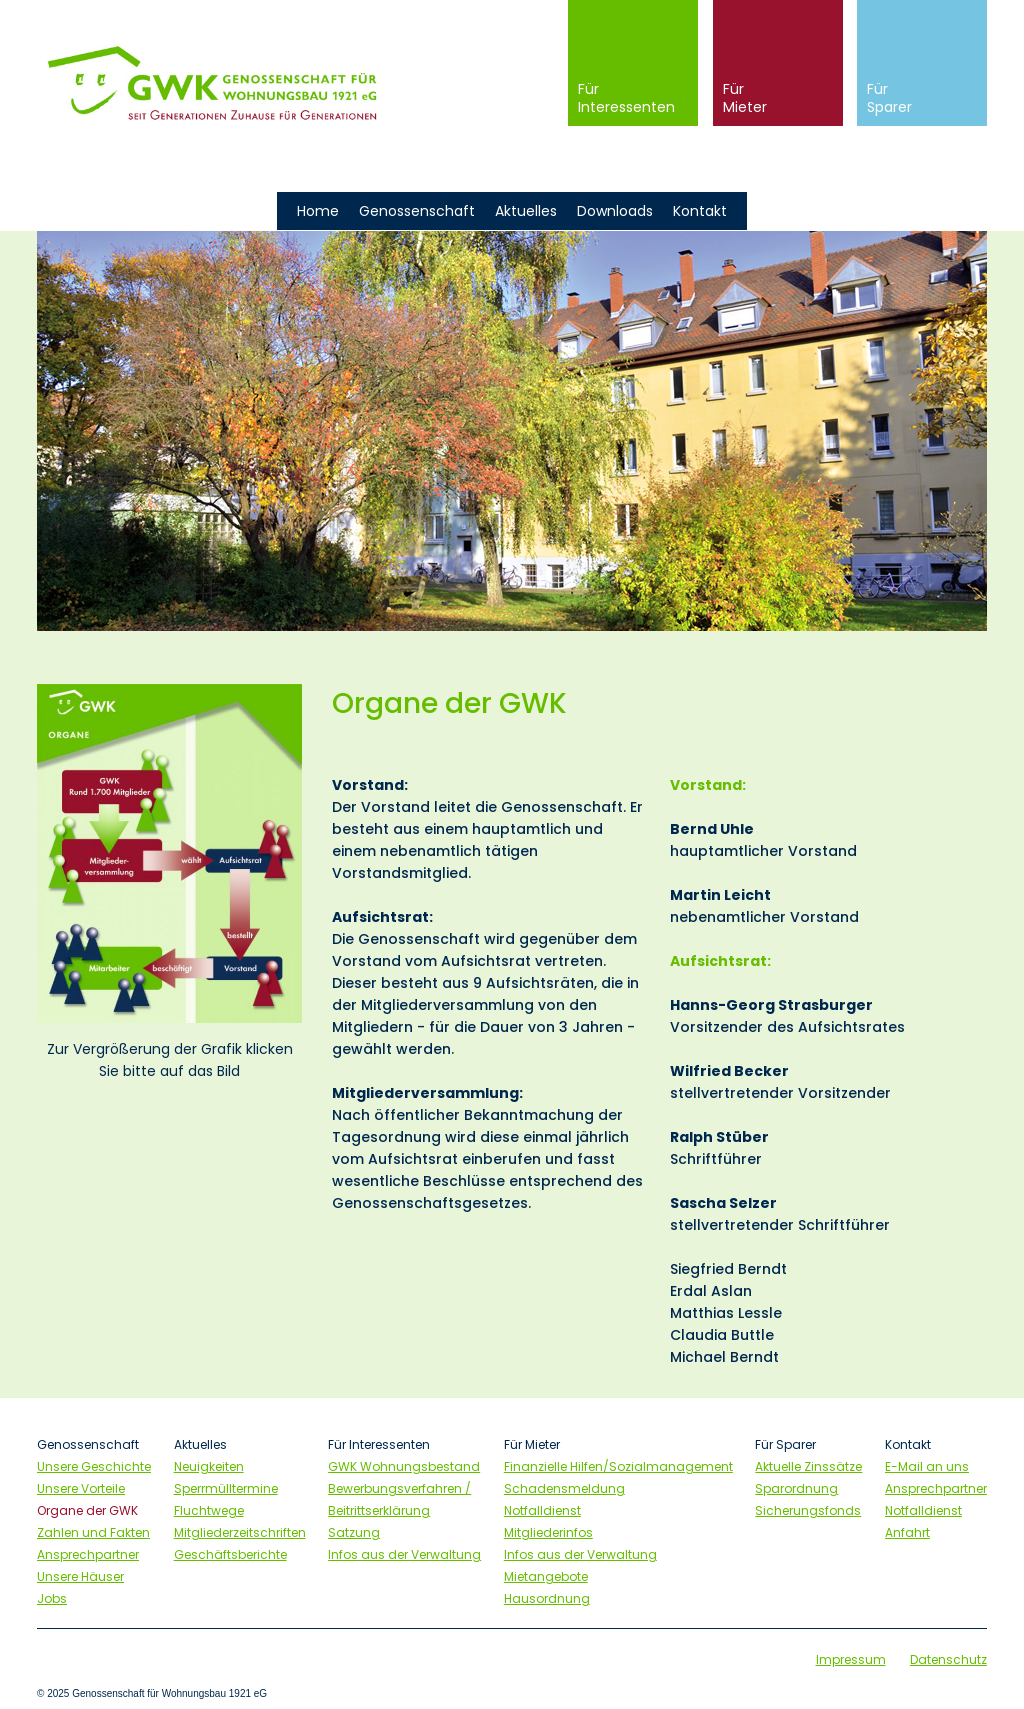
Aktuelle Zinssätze (808, 1466)
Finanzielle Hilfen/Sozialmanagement (618, 1466)
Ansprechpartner (88, 1554)
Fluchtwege (209, 1510)
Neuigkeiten (209, 1466)
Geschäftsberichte (230, 1554)
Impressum (851, 1659)
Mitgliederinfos (548, 1532)
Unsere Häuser (80, 1576)
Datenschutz (948, 1659)
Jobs (52, 1598)
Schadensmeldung (564, 1488)
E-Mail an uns (927, 1466)
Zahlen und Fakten (93, 1532)
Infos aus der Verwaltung (404, 1554)
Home (318, 211)
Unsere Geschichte (94, 1466)
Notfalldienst (542, 1510)
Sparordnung (796, 1488)
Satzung (354, 1532)
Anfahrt (907, 1532)
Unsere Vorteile (81, 1488)
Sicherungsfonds (808, 1510)
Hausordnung (547, 1598)
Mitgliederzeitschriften (240, 1532)
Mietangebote (546, 1576)
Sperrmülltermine (226, 1488)
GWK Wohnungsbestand (404, 1466)
